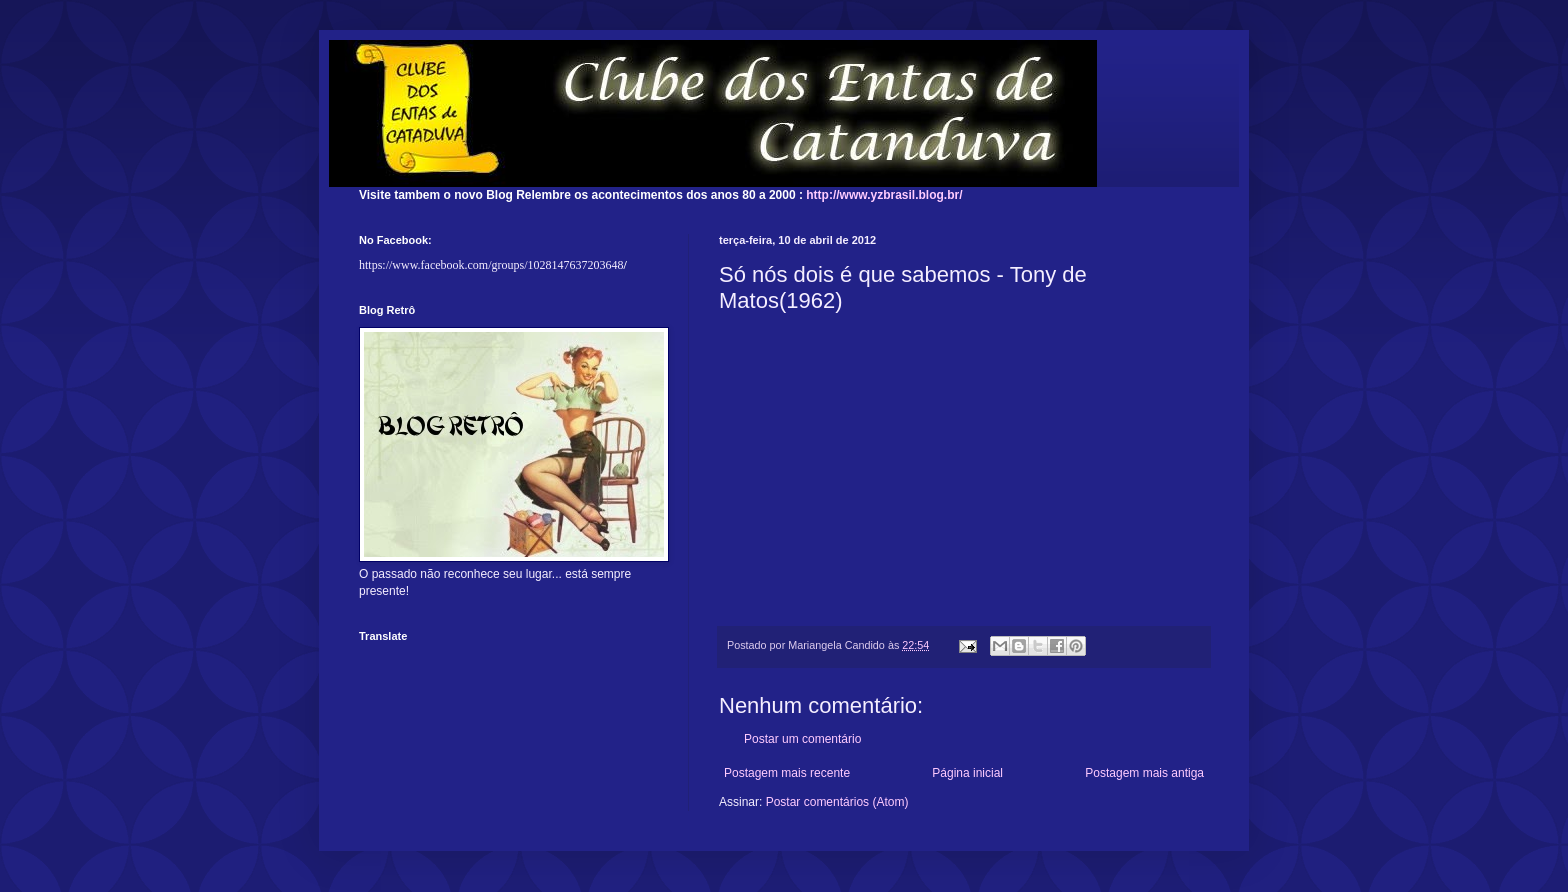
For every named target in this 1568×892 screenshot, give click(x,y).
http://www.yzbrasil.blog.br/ (884, 195)
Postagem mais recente (787, 773)
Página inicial (967, 773)
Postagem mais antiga (1144, 773)
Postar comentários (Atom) (837, 802)
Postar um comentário (802, 739)
